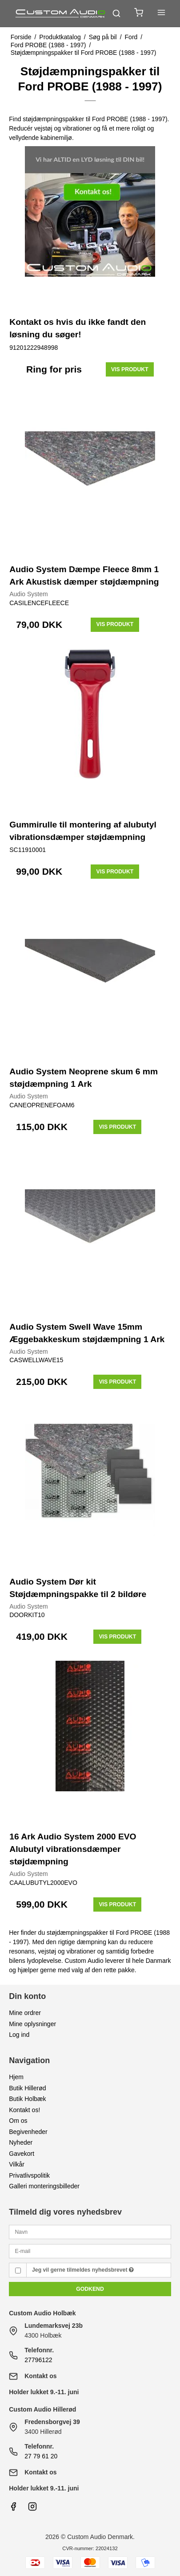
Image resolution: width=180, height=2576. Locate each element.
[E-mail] (90, 2250)
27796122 (38, 2359)
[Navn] (90, 2231)
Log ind (19, 2034)
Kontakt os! (24, 2109)
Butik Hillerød (27, 2088)
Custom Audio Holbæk (42, 2313)
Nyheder (20, 2142)
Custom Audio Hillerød (42, 2409)
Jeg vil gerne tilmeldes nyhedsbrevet (83, 2270)
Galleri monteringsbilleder (44, 2186)
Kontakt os (40, 2375)
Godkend (90, 2289)
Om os (18, 2120)
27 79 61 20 (40, 2456)
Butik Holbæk (27, 2098)
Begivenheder (28, 2131)
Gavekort (21, 2153)
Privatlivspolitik (29, 2175)
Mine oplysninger (32, 2023)
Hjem (16, 2076)
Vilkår (16, 2164)
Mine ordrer (25, 2012)
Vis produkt (129, 369)
